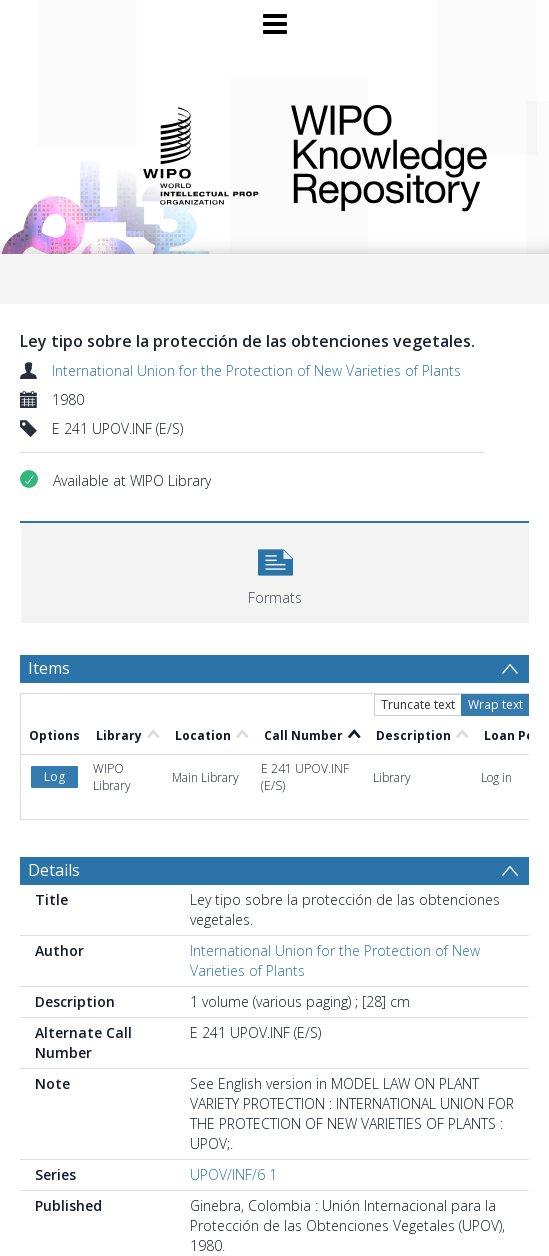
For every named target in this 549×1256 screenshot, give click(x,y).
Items (49, 668)
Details (54, 870)
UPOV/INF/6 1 (233, 1174)
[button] (275, 570)
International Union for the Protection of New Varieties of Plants (256, 370)
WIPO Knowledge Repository (396, 154)
